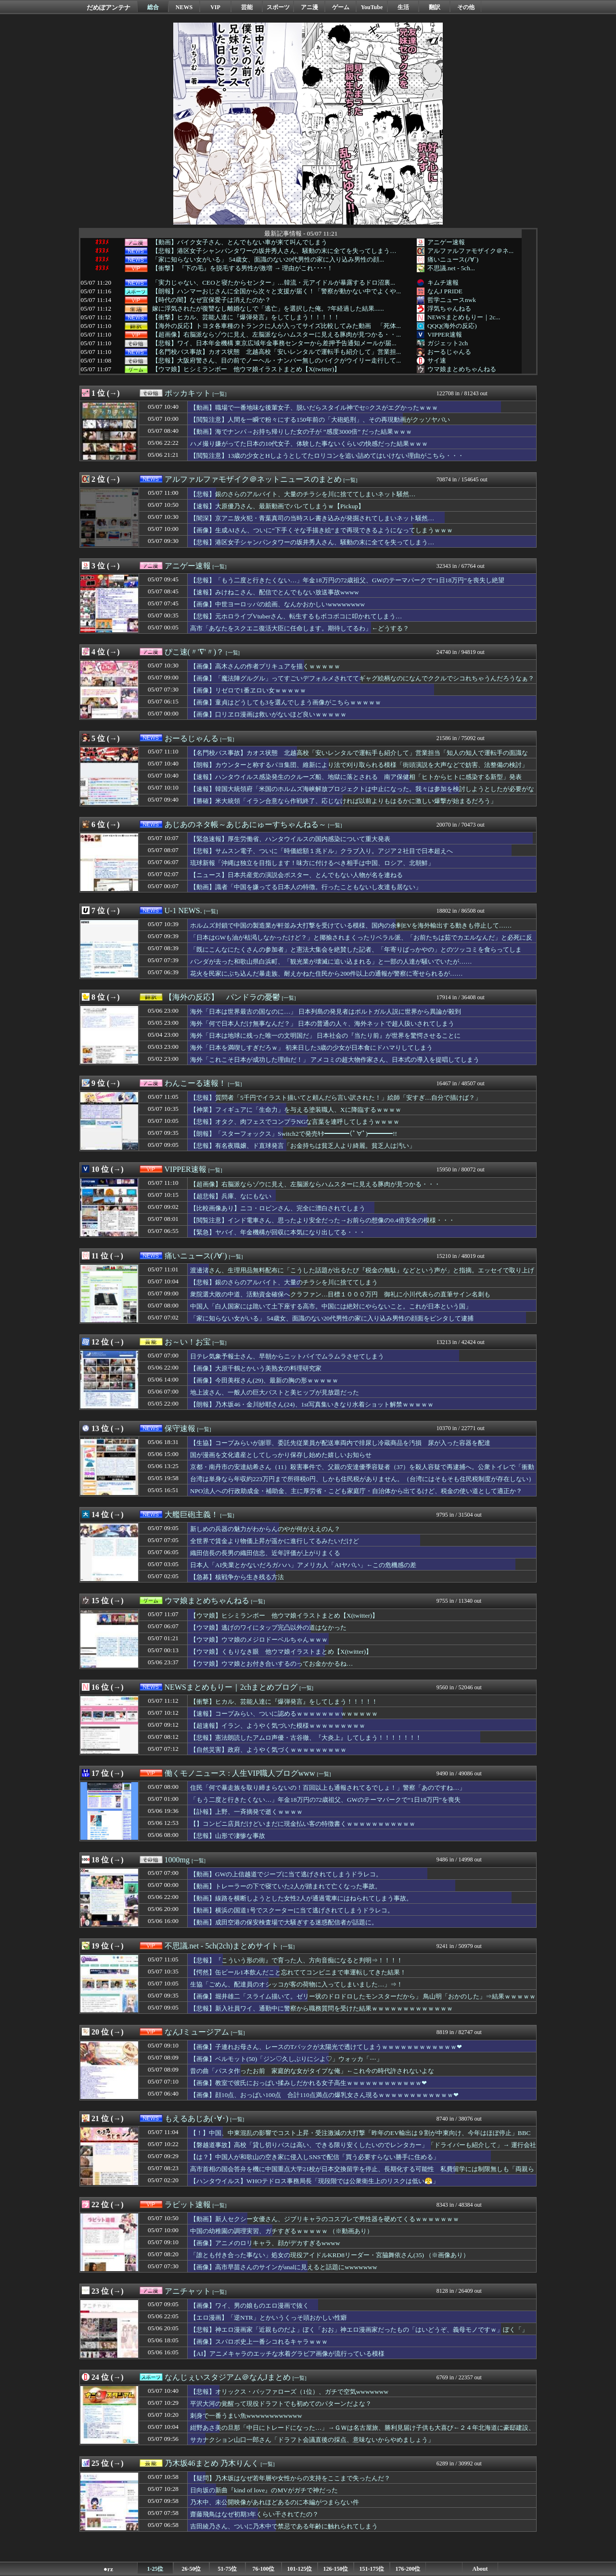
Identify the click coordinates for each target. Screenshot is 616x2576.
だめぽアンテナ (108, 7)
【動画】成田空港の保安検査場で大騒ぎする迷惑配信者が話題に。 (284, 1922)
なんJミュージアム (197, 2032)
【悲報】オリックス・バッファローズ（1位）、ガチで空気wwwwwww (289, 2391)
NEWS (184, 7)
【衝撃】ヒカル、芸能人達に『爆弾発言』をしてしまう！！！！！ (246, 317)
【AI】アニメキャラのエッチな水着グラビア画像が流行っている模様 (287, 2353)
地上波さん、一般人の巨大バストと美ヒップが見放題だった (274, 1392)
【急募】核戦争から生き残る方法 (237, 1577)
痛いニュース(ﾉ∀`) (452, 259)
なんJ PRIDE (444, 291)
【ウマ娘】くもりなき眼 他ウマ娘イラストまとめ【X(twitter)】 (281, 1651)
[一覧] (220, 394)
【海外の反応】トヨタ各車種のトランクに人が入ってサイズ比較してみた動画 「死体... (276, 326)
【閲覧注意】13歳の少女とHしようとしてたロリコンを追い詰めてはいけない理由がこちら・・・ (327, 455)
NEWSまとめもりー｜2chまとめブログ (231, 1687)
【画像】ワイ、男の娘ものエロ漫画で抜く (249, 2305)
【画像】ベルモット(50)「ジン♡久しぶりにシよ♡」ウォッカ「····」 (286, 2058)
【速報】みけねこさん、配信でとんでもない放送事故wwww (274, 592)
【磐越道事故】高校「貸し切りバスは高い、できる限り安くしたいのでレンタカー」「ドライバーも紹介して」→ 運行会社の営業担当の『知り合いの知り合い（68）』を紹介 (363, 2149)
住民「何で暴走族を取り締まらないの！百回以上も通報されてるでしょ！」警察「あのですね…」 (327, 1787)
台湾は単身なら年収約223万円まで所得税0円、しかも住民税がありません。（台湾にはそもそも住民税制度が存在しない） (362, 1479)
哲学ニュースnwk (451, 299)
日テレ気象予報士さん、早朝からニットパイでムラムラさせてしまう (287, 1356)
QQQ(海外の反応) (452, 325)
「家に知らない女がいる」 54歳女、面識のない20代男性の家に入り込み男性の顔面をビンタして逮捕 (332, 1318)
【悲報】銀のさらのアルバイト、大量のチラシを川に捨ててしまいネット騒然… (302, 494)
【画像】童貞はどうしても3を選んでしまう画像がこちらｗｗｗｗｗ (285, 702)
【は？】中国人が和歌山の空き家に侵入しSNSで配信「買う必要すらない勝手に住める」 (314, 2157)
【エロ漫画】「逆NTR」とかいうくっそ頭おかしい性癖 (268, 2317)
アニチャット (188, 2291)
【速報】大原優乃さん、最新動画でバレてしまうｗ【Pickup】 (277, 506)
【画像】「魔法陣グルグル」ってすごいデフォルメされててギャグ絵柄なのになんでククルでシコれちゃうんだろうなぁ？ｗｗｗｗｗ (362, 683)
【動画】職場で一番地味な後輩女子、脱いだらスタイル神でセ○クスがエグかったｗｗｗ (314, 407)
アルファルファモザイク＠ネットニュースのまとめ (253, 479)
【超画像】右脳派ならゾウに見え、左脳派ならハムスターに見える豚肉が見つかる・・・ (315, 1184)
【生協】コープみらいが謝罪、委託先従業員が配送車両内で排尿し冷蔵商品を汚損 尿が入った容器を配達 (340, 1442)
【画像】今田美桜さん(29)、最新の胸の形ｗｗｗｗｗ (264, 1380)
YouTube (372, 7)
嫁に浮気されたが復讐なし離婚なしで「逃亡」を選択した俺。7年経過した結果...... (268, 308)
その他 (466, 7)
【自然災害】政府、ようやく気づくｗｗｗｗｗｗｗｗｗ (268, 1749)
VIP (215, 7)
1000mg (177, 1860)
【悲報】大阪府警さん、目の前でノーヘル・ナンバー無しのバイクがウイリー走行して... (276, 360)
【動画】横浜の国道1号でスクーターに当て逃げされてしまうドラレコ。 (292, 1910)
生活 (403, 7)
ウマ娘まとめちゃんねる (461, 369)
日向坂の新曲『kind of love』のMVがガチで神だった (264, 2490)
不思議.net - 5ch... (451, 268)
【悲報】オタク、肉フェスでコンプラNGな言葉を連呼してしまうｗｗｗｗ (294, 1121)
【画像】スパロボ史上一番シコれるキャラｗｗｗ (259, 2341)
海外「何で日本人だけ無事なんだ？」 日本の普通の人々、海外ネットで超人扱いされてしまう (322, 1023)
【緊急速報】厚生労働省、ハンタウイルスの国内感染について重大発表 (290, 838)
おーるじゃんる (449, 351)
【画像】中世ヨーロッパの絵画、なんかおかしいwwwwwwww (277, 604)
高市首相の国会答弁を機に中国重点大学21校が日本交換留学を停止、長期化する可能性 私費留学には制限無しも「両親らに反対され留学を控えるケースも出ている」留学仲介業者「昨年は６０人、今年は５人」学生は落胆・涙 (362, 2173)
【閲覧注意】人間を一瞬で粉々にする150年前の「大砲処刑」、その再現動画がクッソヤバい (320, 419)
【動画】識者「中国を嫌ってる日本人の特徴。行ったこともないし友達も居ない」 (306, 887)
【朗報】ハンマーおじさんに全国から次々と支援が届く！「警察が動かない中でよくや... (276, 291)
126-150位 (335, 2568)
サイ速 (436, 360)
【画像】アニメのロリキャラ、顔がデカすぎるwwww (265, 2243)
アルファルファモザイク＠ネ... (470, 250)
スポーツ (278, 7)
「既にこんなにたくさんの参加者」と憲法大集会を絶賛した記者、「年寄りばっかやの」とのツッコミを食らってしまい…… (356, 954)
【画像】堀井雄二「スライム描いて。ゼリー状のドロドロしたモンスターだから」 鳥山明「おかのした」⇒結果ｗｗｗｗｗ (363, 1996)
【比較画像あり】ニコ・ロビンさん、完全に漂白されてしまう (277, 1208)
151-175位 (372, 2568)
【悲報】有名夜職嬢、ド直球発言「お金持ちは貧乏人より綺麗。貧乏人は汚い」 (302, 1145)
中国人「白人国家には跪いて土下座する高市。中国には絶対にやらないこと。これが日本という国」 (331, 1306)
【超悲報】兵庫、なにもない (230, 1196)
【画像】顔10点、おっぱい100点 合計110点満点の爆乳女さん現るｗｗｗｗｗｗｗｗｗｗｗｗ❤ (324, 2094)
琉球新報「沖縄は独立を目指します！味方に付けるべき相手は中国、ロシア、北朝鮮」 (312, 863)
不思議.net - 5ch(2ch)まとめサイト (222, 1946)
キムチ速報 (443, 282)
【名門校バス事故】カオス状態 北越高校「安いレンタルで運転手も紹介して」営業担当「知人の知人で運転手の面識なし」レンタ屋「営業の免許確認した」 (359, 757)
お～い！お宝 (188, 1342)
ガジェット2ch (447, 343)
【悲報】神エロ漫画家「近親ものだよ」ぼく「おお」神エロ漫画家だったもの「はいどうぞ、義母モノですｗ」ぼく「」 (359, 2329)
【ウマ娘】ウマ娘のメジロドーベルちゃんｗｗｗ (259, 1639)
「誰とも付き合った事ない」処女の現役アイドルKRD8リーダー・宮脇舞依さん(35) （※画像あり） (329, 2255)
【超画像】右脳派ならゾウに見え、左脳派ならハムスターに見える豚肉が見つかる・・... (276, 334)
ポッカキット (188, 393)
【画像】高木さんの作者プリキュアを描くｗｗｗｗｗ (265, 666)
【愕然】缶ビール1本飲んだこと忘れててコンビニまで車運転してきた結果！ (298, 1972)
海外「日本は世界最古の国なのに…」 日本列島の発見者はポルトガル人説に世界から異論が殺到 (325, 1011)
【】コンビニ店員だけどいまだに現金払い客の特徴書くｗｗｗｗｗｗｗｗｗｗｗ (302, 1823)
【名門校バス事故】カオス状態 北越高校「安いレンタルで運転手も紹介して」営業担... (276, 352)
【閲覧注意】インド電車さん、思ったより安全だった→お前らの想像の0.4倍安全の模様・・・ (322, 1220)
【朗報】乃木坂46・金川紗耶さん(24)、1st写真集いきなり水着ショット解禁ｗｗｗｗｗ (312, 1404)
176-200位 (408, 2568)
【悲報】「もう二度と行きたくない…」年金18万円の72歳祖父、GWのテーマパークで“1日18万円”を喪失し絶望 (347, 580)
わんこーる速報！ (195, 1083)
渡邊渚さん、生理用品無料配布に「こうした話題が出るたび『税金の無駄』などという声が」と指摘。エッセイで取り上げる (362, 1275)
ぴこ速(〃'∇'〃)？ (194, 652)
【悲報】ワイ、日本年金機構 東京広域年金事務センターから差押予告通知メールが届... (274, 343)
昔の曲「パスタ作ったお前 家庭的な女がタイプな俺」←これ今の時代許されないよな (312, 2070)
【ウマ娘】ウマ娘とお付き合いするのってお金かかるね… (271, 1663)
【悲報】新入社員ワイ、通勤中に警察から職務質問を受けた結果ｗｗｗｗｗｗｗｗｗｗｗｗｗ (321, 2008)
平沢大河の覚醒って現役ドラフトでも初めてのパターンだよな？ (281, 2403)
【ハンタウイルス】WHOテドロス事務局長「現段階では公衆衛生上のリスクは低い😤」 (314, 2181)
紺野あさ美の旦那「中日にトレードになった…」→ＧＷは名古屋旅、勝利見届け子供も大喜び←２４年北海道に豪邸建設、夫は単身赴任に (362, 2432)
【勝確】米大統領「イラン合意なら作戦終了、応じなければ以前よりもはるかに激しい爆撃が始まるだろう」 (343, 800)
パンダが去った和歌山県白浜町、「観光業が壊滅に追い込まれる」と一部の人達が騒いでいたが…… (331, 961)
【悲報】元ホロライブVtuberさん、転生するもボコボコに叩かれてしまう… (296, 616)
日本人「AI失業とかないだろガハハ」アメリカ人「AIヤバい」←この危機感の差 (303, 1565)
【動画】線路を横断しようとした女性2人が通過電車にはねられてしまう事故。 (301, 1898)
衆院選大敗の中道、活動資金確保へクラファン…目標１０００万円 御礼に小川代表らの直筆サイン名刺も (340, 1294)
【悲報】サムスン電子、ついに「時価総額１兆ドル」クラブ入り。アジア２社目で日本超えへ (321, 850)
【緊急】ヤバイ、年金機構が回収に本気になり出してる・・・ (277, 1232)
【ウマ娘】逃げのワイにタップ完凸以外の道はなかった (268, 1627)
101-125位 (299, 2568)
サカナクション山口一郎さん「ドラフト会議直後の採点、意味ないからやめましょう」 (312, 2439)
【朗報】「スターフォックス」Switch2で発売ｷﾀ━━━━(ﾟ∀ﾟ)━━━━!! (293, 1133)
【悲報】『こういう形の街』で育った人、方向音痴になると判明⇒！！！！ (296, 1960)
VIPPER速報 (444, 334)
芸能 (247, 7)
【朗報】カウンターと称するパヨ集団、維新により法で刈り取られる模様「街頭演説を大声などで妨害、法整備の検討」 (359, 764)
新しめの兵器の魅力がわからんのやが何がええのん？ (265, 1529)
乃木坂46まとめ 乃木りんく (212, 2463)
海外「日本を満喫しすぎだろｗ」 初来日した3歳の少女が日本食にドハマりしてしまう (311, 1047)
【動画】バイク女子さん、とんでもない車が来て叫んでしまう (239, 242)
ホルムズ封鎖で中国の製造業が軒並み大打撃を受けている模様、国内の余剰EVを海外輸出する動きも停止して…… (351, 925)
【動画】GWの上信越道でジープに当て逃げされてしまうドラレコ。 (286, 1874)
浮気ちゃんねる (449, 308)
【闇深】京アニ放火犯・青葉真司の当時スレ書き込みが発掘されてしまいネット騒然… (312, 518)
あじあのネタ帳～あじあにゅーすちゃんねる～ (245, 824)
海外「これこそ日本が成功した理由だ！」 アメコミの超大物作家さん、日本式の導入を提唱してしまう (334, 1059)
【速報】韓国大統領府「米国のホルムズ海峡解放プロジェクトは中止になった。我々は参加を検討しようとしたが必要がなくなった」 (362, 793)
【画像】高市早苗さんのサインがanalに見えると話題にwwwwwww (283, 2267)
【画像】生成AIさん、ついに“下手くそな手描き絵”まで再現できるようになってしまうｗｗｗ (321, 530)
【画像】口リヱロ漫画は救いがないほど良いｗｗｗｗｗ (268, 714)
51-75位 (227, 2568)
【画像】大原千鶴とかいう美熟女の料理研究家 (255, 1368)
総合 (153, 7)
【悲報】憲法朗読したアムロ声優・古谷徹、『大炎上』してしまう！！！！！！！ (306, 1737)
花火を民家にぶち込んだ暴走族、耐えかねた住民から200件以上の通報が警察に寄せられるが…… (326, 973)
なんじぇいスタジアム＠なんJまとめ (228, 2377)
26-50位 (191, 2568)
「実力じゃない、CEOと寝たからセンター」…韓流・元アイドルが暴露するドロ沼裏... (273, 282)
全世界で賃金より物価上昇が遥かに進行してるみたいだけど (274, 1541)
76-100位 (264, 2568)
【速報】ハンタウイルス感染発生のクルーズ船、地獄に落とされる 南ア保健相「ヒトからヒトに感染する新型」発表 (356, 776)
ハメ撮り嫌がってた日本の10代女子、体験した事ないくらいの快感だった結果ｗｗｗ (309, 443)
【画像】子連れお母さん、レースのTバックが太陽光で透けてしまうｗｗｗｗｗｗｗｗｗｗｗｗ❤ (326, 2046)
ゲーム (340, 7)
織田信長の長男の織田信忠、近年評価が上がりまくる (265, 1553)
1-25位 (155, 2568)
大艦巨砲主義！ (191, 1514)
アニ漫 (309, 7)
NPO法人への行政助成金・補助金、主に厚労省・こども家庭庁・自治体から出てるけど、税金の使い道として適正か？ (356, 1491)
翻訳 (434, 7)
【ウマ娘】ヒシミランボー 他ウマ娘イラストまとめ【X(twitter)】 (246, 369)
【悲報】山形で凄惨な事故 (227, 1835)
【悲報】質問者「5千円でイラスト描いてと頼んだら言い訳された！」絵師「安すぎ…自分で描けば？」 (335, 1097)
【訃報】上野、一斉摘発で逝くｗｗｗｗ (246, 1811)
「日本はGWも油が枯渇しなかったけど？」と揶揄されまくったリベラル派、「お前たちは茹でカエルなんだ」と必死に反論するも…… (361, 942)
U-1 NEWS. (183, 910)
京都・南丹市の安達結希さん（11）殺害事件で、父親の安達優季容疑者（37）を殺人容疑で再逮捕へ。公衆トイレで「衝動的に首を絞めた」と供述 (362, 1471)
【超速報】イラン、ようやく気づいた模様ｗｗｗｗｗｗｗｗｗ (277, 1725)
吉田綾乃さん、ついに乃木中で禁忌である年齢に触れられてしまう (284, 2526)
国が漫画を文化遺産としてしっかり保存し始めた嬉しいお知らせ (281, 1454)
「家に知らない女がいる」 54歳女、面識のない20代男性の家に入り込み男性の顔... (268, 259)
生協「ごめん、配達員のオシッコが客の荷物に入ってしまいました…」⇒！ (296, 1984)
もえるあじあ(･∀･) (197, 2118)
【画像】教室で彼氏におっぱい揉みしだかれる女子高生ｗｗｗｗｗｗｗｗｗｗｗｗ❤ (308, 2082)
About (480, 2568)
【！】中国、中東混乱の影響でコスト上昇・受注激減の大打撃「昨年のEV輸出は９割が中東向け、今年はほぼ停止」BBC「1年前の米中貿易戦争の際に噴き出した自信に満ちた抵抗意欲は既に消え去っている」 (360, 2137)
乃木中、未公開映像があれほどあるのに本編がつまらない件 (274, 2502)
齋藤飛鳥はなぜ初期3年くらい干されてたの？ (254, 2514)
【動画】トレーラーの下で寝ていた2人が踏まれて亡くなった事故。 (285, 1886)
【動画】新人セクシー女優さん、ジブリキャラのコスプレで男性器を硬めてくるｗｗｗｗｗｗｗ (324, 2219)
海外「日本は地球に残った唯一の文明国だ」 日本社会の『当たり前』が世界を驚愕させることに (325, 1035)
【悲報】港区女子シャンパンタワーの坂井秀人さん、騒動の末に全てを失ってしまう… (274, 251)
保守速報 (180, 1428)
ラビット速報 (188, 2204)
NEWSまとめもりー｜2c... (463, 317)
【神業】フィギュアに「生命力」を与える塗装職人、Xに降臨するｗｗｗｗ (295, 1109)
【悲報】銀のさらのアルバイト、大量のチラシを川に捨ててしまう (284, 1282)
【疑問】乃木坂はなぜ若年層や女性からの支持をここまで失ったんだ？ (290, 2478)
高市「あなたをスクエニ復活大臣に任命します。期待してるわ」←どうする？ (299, 628)
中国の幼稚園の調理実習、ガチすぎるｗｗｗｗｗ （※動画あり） (281, 2231)
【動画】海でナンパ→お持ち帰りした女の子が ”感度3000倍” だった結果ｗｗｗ (301, 431)
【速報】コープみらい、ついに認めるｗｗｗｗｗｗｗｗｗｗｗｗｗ (284, 1713)
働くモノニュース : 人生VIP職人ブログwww (240, 1773)
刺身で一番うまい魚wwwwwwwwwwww (246, 2415)
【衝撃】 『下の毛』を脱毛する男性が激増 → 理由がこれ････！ (242, 268)
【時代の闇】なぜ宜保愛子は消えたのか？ (211, 300)
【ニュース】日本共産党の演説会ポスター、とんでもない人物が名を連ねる (296, 875)
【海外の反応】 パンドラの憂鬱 (222, 997)
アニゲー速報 (446, 242)
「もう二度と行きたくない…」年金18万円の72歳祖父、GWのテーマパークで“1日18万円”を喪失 (325, 1799)
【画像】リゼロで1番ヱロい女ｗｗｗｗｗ (248, 690)
